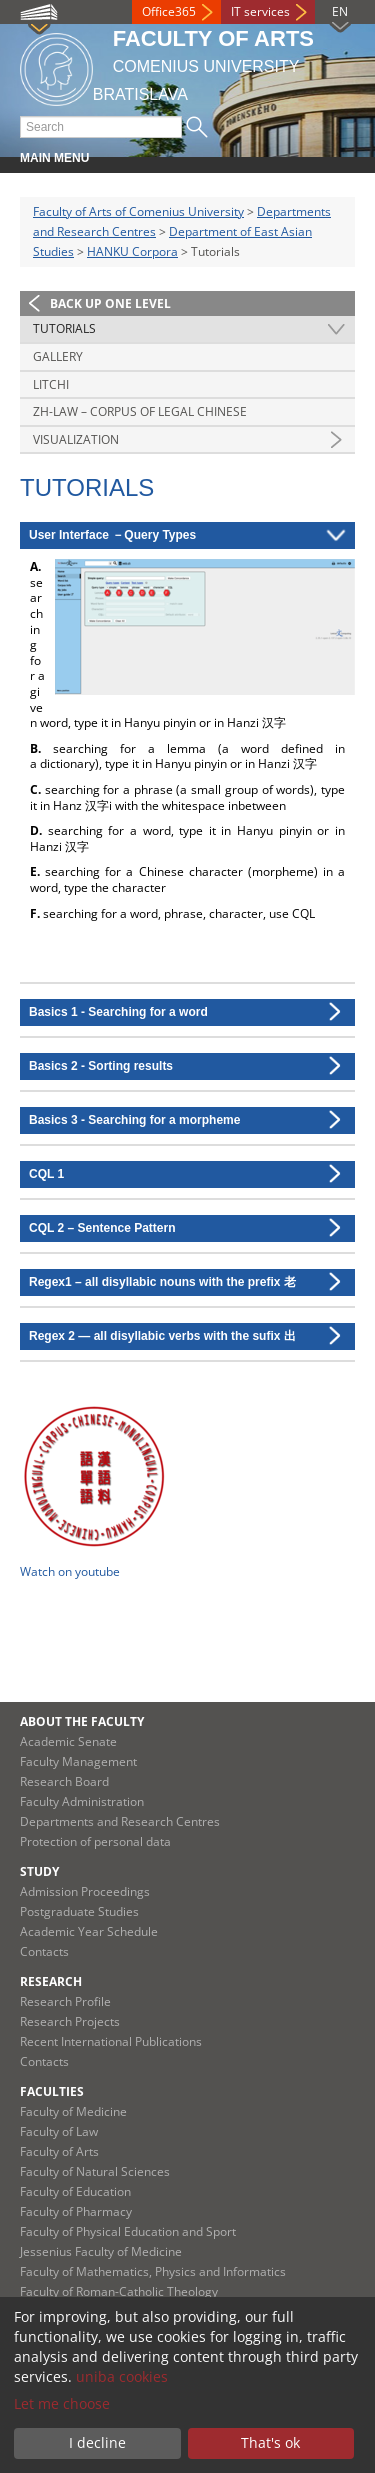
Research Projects (70, 2021)
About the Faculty (82, 1721)
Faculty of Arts (59, 2151)
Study (39, 1871)
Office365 (169, 11)
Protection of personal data (95, 1841)
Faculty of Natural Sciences (95, 2171)
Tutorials (64, 328)
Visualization (76, 439)
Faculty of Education (75, 2191)
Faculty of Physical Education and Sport (128, 2231)
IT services (260, 11)
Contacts (44, 1951)
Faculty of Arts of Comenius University (138, 211)
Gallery (58, 356)
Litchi (51, 384)
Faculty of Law (59, 2131)
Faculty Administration (82, 1801)
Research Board (64, 1781)
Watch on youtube (70, 1571)
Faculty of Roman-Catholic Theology (119, 2291)
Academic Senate (68, 1741)
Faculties (52, 2091)
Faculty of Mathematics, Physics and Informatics (153, 2271)
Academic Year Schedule (89, 1931)
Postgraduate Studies (79, 1911)
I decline (97, 2442)
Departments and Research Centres (120, 1821)
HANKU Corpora (132, 251)
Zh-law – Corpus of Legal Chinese (140, 411)
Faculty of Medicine (73, 2111)
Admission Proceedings (85, 1891)
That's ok (270, 2442)
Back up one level (110, 303)
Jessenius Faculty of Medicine (101, 2251)
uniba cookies (122, 2376)
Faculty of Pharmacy (76, 2211)
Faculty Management (78, 1761)
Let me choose (62, 2403)
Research (51, 1981)
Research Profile (65, 2001)
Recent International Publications (111, 2041)
